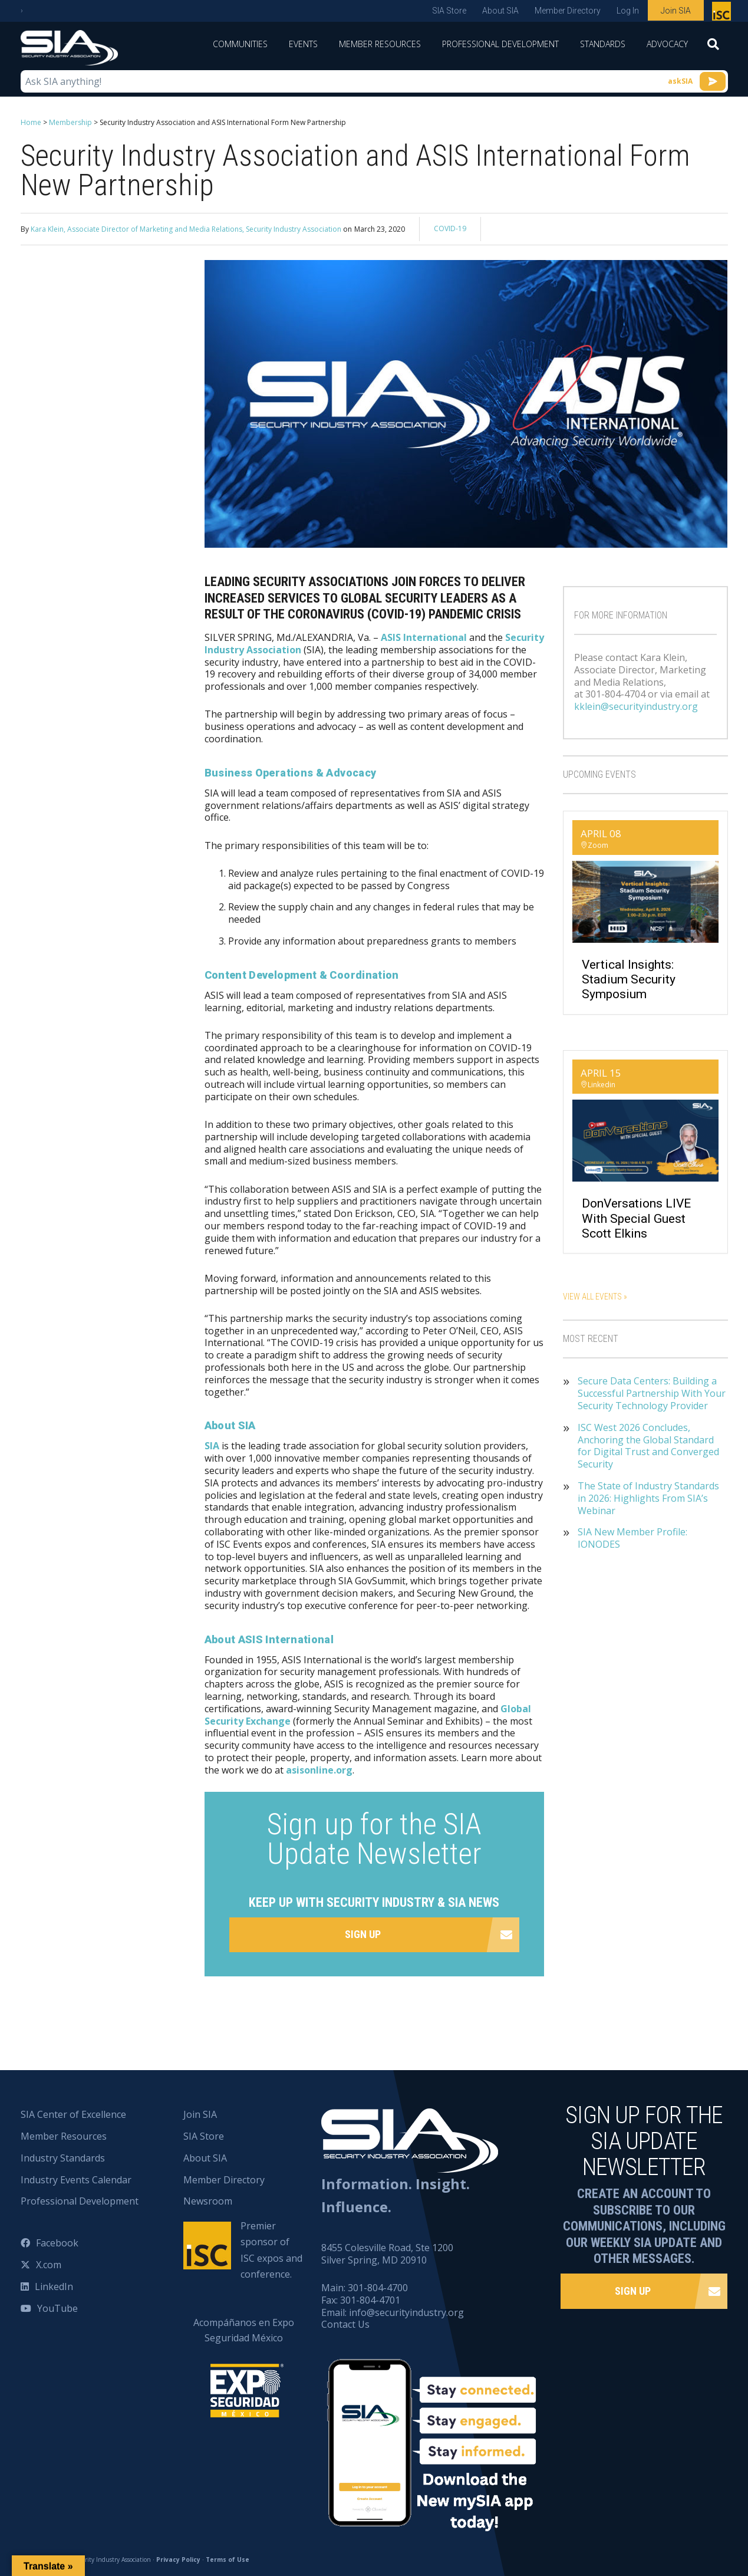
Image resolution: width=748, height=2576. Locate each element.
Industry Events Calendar (76, 2179)
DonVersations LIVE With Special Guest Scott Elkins (636, 1218)
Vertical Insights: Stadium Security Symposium (628, 979)
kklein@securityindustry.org (636, 706)
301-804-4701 (370, 2300)
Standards (602, 44)
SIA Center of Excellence (73, 2114)
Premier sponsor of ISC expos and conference (723, 13)
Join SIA (676, 10)
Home (31, 122)
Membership (70, 122)
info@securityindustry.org (406, 2312)
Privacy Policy (178, 2559)
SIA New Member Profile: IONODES (632, 1538)
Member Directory (568, 10)
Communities (240, 44)
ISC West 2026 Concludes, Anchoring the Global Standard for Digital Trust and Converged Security (648, 1446)
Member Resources (380, 44)
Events (303, 44)
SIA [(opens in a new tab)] (212, 1445)
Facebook (57, 2242)
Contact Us (345, 2324)
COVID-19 (450, 228)
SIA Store (449, 10)
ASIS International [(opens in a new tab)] (424, 637)
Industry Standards (63, 2157)
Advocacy (667, 44)
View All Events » (595, 1296)
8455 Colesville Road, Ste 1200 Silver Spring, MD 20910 (387, 2253)
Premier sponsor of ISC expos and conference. (271, 2250)
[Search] (713, 48)
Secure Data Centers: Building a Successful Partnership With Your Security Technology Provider (652, 1393)
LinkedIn (54, 2286)
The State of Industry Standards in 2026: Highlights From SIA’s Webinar (648, 1498)
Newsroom (207, 2201)
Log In (628, 10)
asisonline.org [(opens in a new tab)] (319, 1770)
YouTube (57, 2308)
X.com (48, 2264)
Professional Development (500, 44)
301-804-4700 (378, 2287)
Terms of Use (227, 2559)
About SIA (500, 10)
